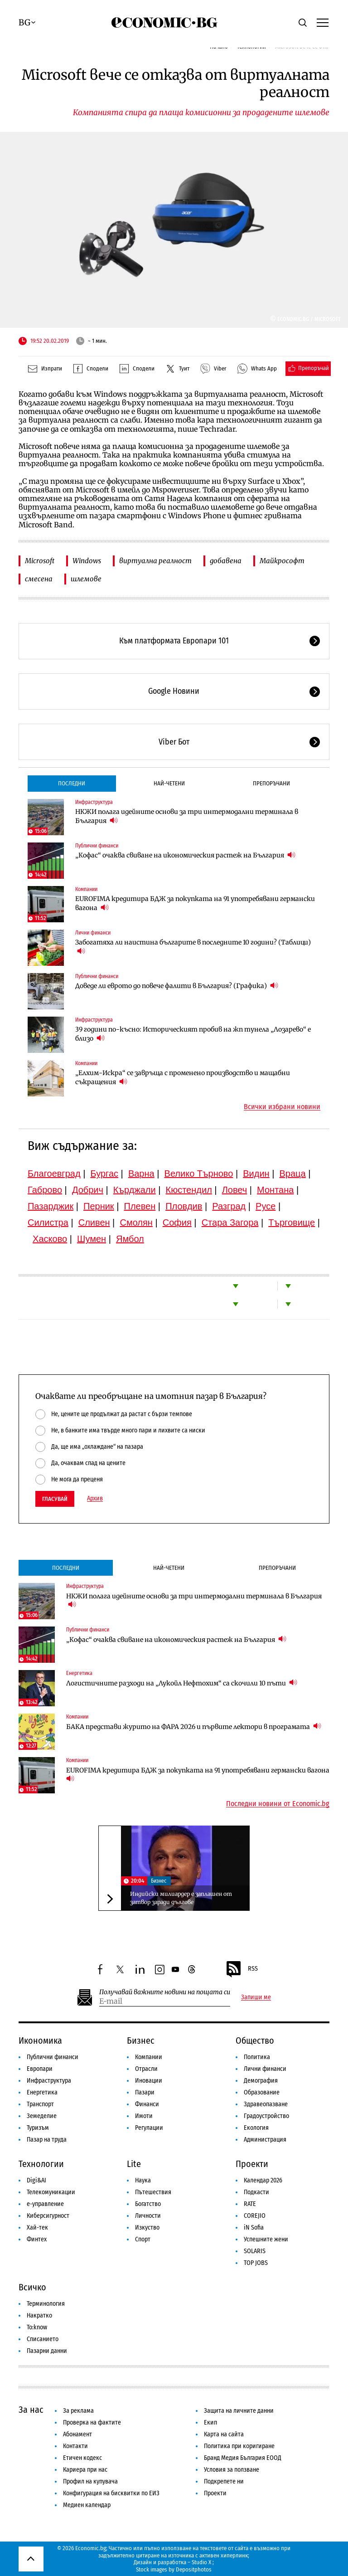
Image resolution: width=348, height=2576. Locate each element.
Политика (257, 2057)
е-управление (45, 2204)
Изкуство (147, 2227)
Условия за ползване (231, 2470)
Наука (143, 2180)
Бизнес (158, 1881)
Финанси (147, 2104)
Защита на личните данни (239, 2411)
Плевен (140, 1206)
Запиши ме (256, 1997)
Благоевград (54, 1173)
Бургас (104, 1173)
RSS (241, 1969)
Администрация (265, 2139)
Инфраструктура (94, 802)
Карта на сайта (224, 2434)
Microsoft (39, 560)
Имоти (144, 2116)
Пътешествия (153, 2192)
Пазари (145, 2092)
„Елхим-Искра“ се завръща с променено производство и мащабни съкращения (182, 1077)
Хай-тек (37, 2227)
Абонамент (77, 2434)
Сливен (94, 1222)
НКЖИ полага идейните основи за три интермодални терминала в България (186, 816)
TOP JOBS (256, 2263)
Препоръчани (271, 783)
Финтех (37, 2239)
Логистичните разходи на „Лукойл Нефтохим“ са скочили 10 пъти (181, 1683)
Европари (40, 2069)
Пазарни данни (47, 2351)
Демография (261, 2080)
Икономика (40, 2040)
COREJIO (255, 2216)
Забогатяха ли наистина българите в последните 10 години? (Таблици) (193, 946)
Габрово (45, 1190)
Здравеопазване (266, 2104)
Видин (256, 1173)
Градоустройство (266, 2116)
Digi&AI (36, 2180)
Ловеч (234, 1190)
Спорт (142, 2239)
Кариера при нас (85, 2470)
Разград (229, 1206)
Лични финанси (93, 933)
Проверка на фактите (92, 2422)
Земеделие (42, 2116)
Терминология (46, 2304)
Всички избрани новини (282, 1106)
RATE (250, 2204)
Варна (141, 1173)
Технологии (41, 2163)
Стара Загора (230, 1222)
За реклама (78, 2411)
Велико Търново (198, 1173)
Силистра (48, 1222)
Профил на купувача (90, 2481)
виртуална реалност (155, 560)
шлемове (86, 579)
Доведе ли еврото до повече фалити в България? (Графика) (176, 985)
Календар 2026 (263, 2180)
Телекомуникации (51, 2192)
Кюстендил (189, 1190)
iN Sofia (254, 2227)
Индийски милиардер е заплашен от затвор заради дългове (181, 1897)
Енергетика (79, 1673)
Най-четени (169, 783)
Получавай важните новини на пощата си (164, 1992)
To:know (37, 2327)
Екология (256, 2128)
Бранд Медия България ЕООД (242, 2458)
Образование (262, 2092)
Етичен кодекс (82, 2458)
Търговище (291, 1222)
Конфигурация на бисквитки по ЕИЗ (111, 2493)
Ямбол (130, 1239)
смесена (39, 579)
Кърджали (134, 1190)
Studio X (201, 2562)
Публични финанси (96, 845)
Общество (255, 2040)
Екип (210, 2422)
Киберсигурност (48, 2216)
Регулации (149, 2128)
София (177, 1222)
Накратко (39, 2315)
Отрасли (146, 2069)
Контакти (75, 2446)
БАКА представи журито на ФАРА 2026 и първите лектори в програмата (193, 1726)
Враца (293, 1173)
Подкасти (256, 2192)
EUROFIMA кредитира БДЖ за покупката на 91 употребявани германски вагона (195, 903)
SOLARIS (255, 2251)
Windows (86, 560)
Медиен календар (87, 2505)
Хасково (50, 1239)
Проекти (252, 2163)
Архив (95, 1498)
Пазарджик (50, 1206)
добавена (226, 560)
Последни (71, 783)
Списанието (42, 2339)
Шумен (91, 1239)
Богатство (148, 2204)
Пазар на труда (47, 2139)
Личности (148, 2216)
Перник (98, 1206)
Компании (86, 889)
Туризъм (38, 2128)
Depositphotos (194, 2569)
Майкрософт (282, 560)
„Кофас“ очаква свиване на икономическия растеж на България (185, 855)
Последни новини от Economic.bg (277, 1803)
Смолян (136, 1222)
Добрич (87, 1190)
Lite (134, 2163)
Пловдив (183, 1206)
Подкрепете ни (224, 2481)
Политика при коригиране (239, 2446)
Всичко (32, 2287)
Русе (266, 1206)
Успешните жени (266, 2239)
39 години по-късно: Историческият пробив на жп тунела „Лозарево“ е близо (193, 1033)
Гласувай (55, 1498)
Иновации (148, 2080)
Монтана (275, 1190)
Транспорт (40, 2104)
